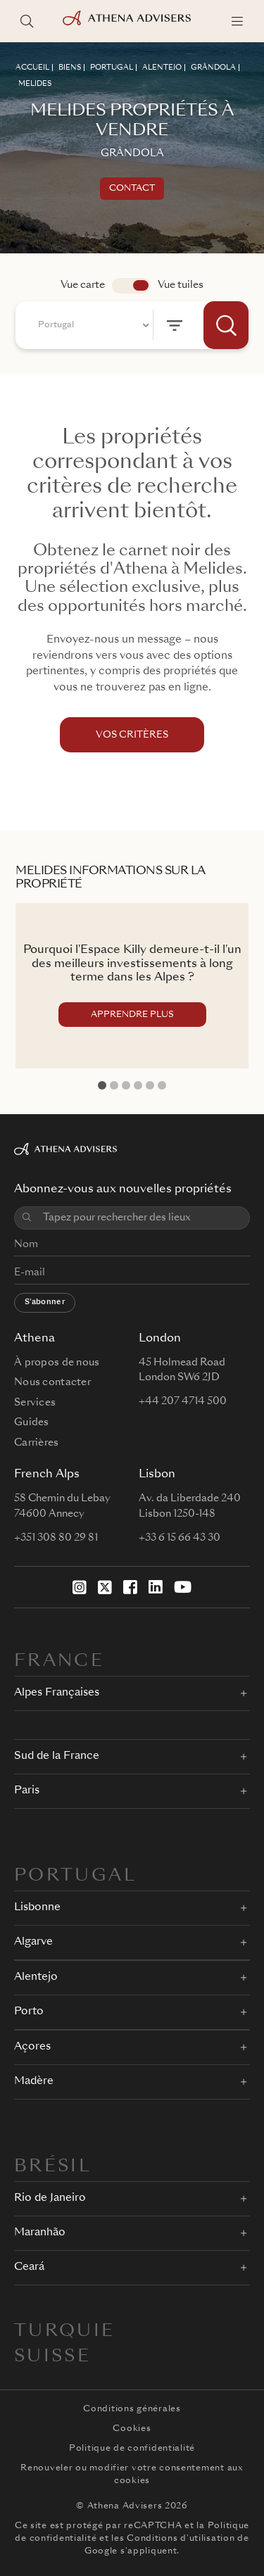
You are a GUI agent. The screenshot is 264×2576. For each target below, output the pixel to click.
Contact (132, 188)
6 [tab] (162, 1085)
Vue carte (83, 285)
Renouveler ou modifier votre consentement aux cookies (131, 2474)
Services (35, 1403)
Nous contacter (52, 1382)
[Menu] (237, 21)
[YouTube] (182, 1587)
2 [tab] (114, 1085)
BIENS (69, 67)
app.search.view (131, 285)
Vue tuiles (180, 285)
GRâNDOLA (213, 67)
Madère (34, 2081)
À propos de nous (56, 1363)
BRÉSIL (53, 2167)
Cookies (132, 2429)
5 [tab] (150, 1085)
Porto (29, 2012)
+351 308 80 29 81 (56, 1538)
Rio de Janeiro (50, 2198)
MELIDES (34, 83)
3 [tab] (126, 1085)
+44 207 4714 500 (183, 1401)
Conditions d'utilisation (180, 2538)
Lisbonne (37, 1907)
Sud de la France (56, 1756)
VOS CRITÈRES (132, 735)
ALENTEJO (162, 67)
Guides (31, 1422)
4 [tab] (138, 1085)
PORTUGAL (111, 67)
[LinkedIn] (156, 1587)
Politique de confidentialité (132, 2448)
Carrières (36, 1443)
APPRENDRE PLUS (132, 1015)
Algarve (33, 1942)
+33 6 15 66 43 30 (179, 1538)
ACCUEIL (32, 67)
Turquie (64, 2331)
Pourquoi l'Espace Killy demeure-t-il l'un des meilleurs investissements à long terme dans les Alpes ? (132, 964)
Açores (32, 2047)
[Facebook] (130, 1587)
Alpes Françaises (56, 1693)
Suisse (52, 2357)
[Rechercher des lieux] (27, 21)
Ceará (29, 2267)
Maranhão (39, 2233)
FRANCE (59, 1661)
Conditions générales (131, 2409)
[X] (105, 1587)
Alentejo (36, 1977)
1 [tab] (102, 1085)
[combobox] (91, 325)
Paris (26, 1791)
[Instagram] (80, 1587)
